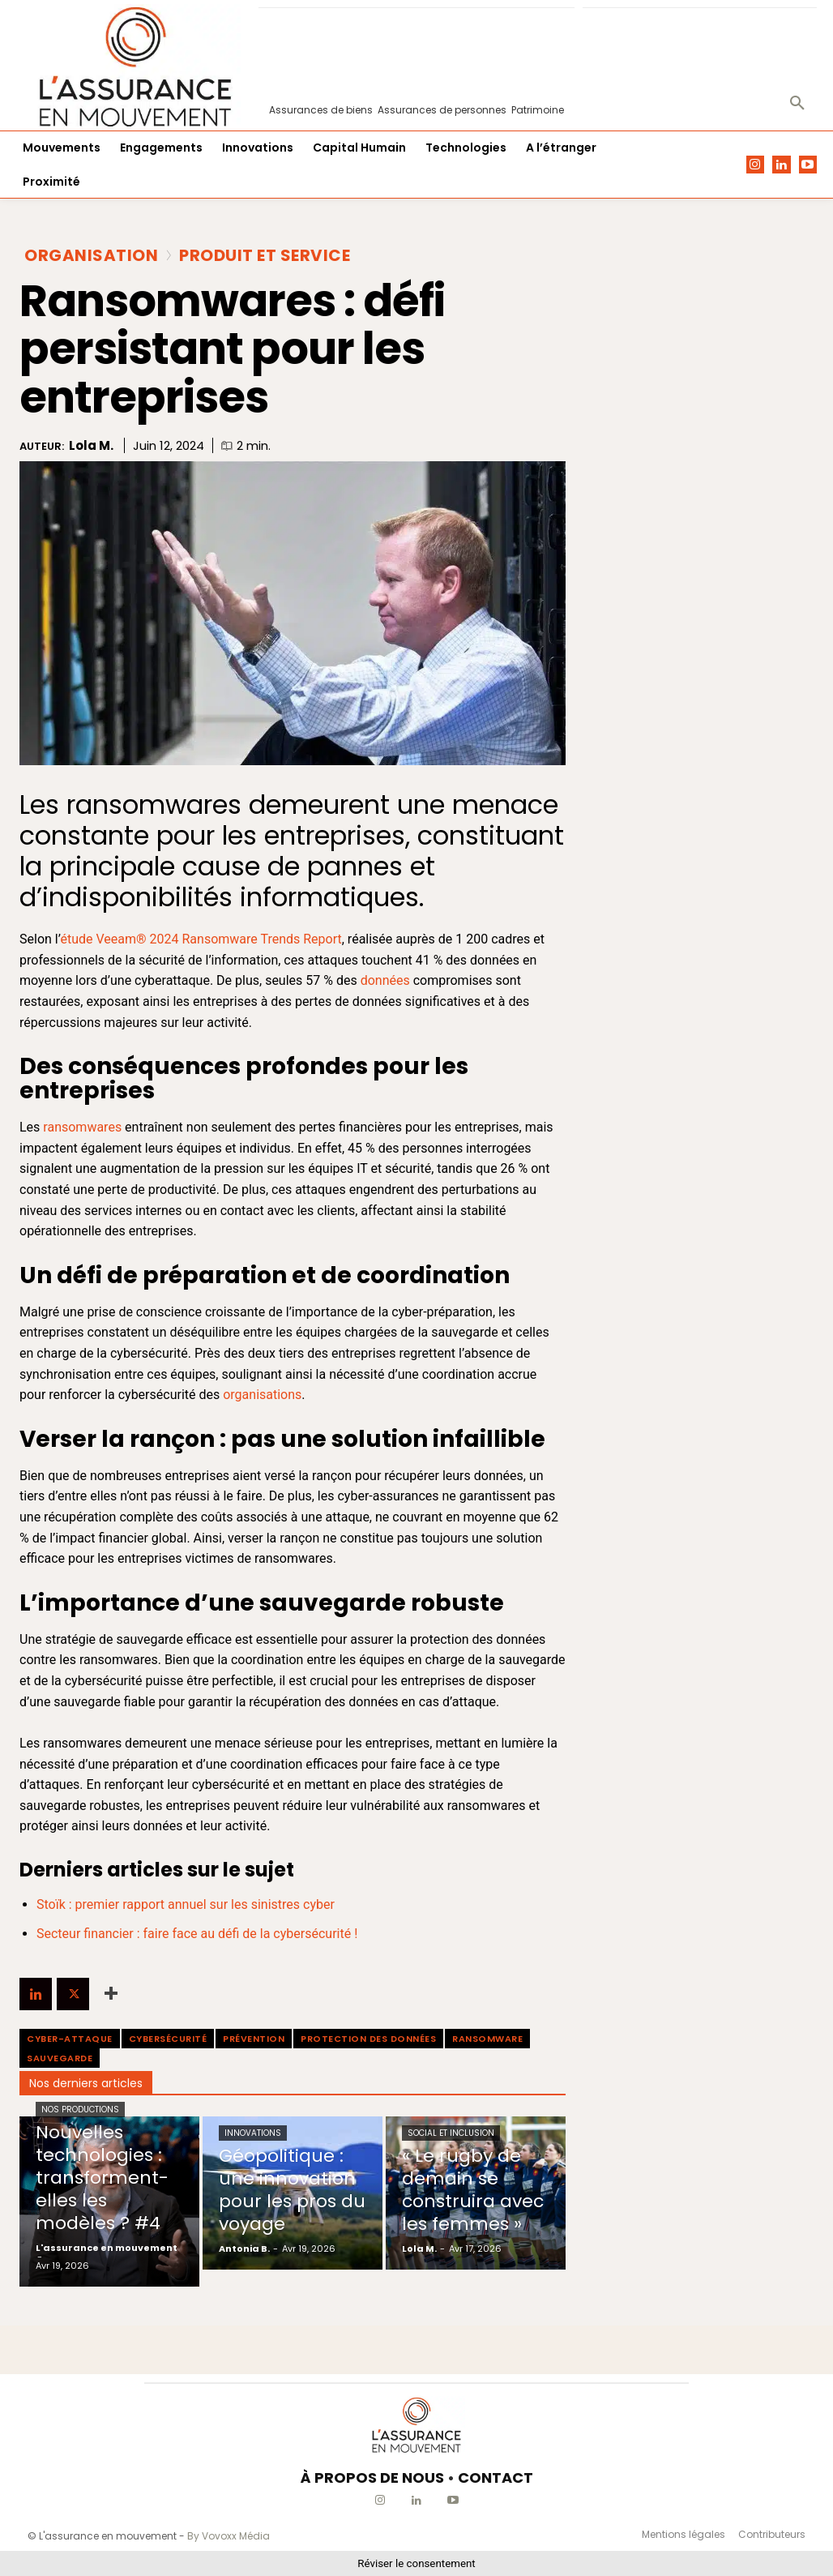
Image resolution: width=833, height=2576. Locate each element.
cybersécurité (168, 2038)
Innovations (252, 2133)
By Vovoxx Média (228, 2536)
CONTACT (495, 2477)
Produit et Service (264, 255)
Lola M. (91, 446)
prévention (253, 2038)
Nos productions (80, 2109)
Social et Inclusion (451, 2133)
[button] (797, 103)
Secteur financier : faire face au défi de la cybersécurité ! (196, 1933)
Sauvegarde (59, 2058)
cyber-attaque (70, 2038)
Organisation (91, 255)
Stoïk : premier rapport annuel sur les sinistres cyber (185, 1904)
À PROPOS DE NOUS (372, 2477)
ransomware (487, 2038)
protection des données (368, 2038)
